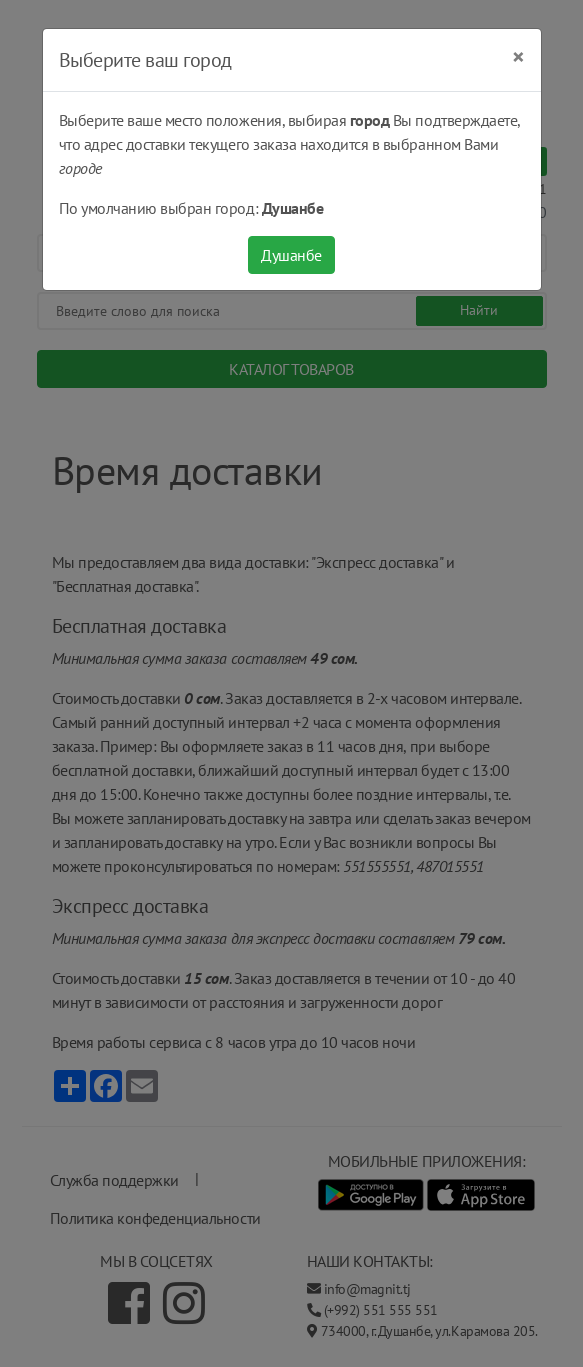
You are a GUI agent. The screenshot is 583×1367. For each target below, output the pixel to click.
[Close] (518, 57)
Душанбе (291, 255)
